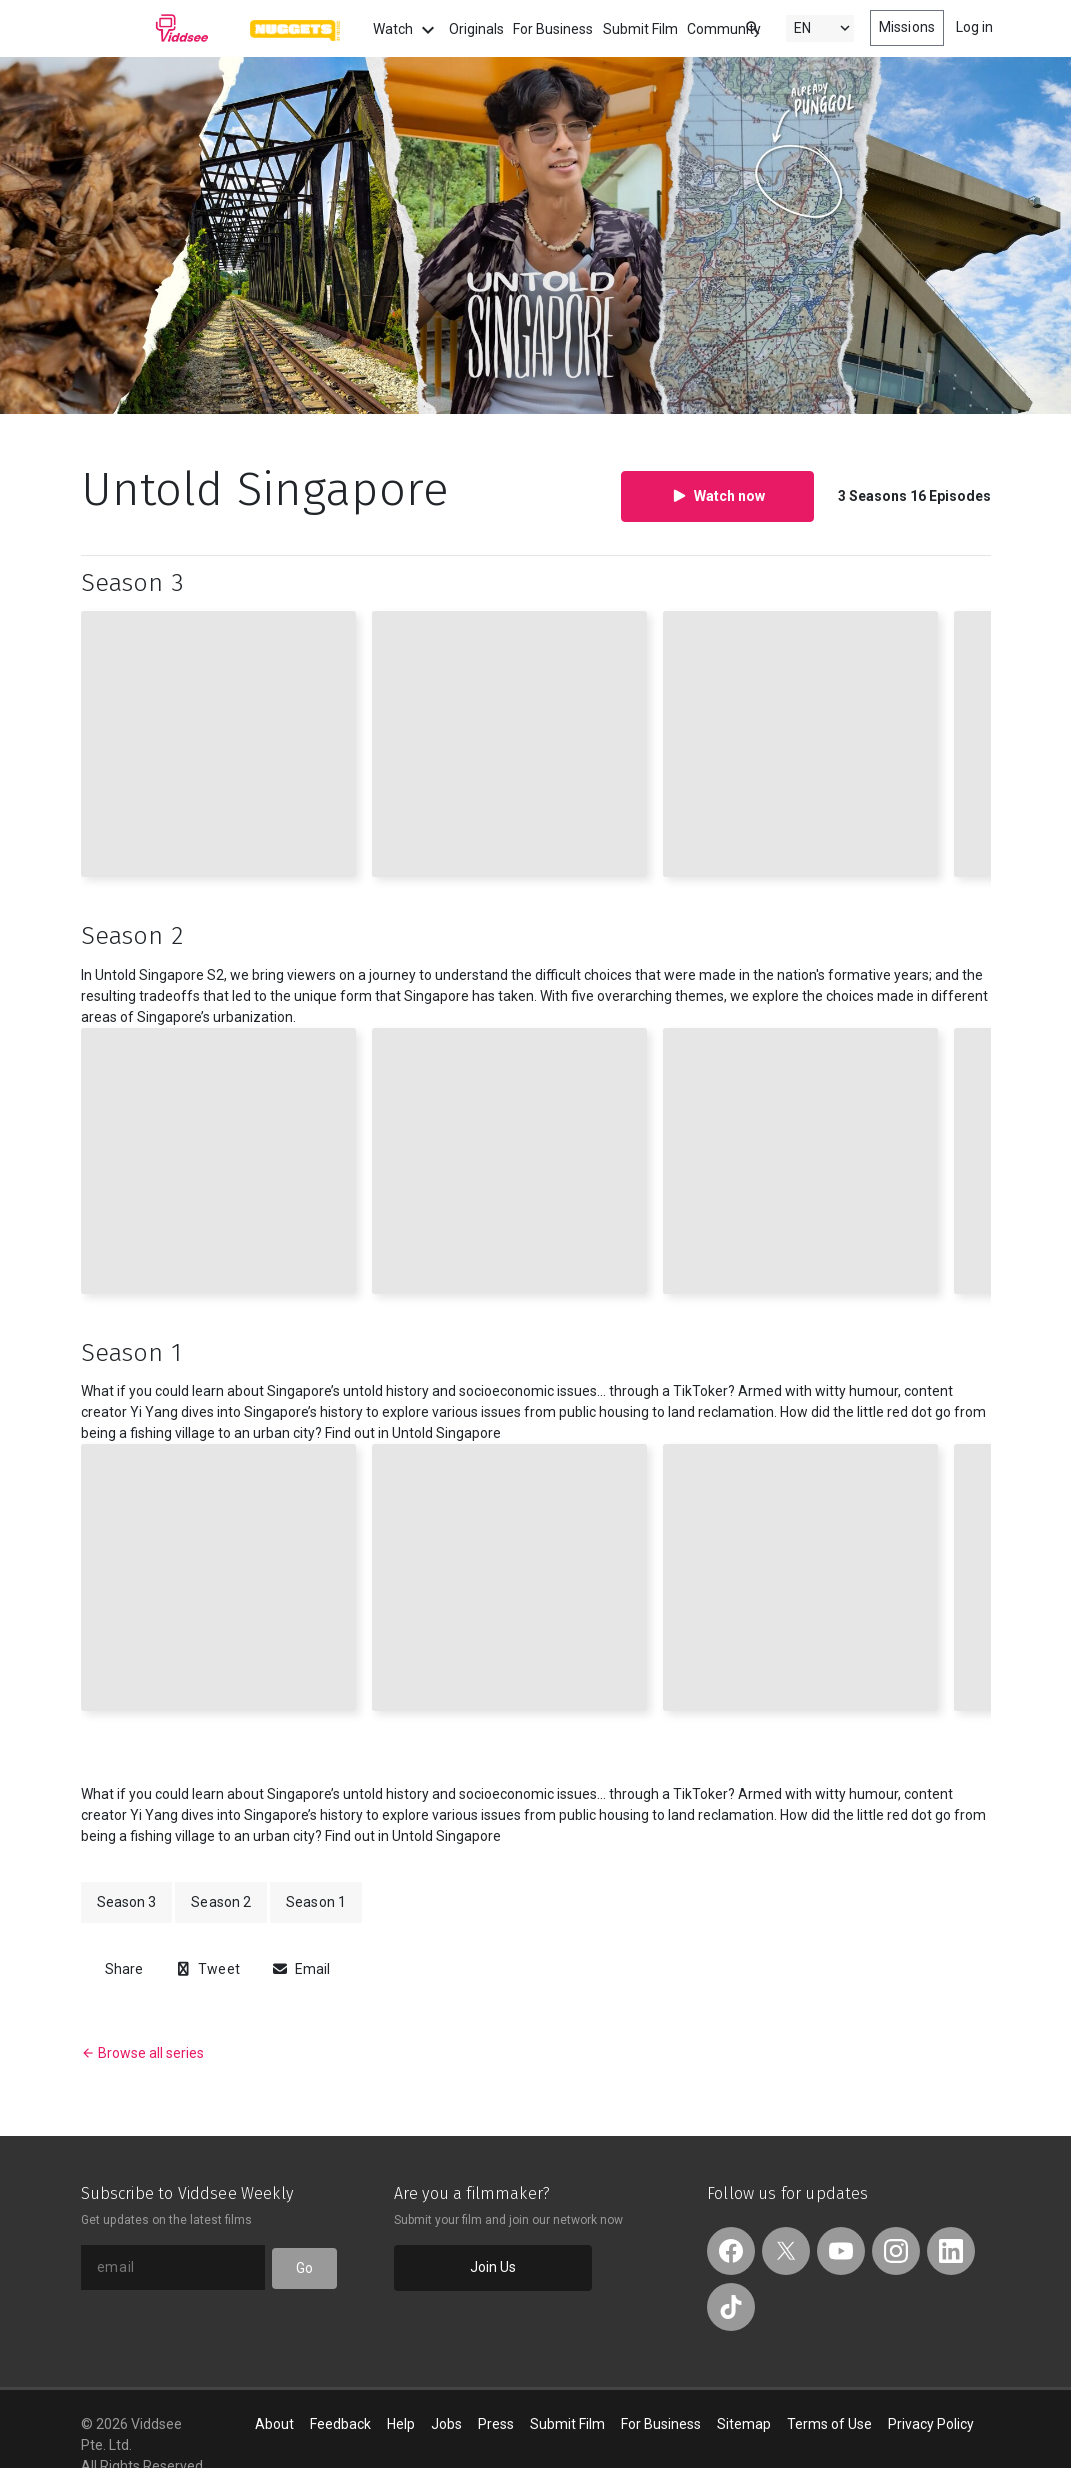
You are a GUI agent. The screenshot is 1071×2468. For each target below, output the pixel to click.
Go (304, 2268)
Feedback (340, 2424)
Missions (907, 27)
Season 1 (316, 1902)
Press (496, 2424)
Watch (406, 30)
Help (401, 2424)
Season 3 (127, 1902)
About (274, 2424)
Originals (476, 29)
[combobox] (734, 26)
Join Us (493, 2267)
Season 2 (221, 1902)
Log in (975, 27)
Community (724, 29)
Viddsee (145, 28)
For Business (553, 29)
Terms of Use (829, 2424)
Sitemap (744, 2424)
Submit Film (640, 29)
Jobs (446, 2424)
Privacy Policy (931, 2424)
